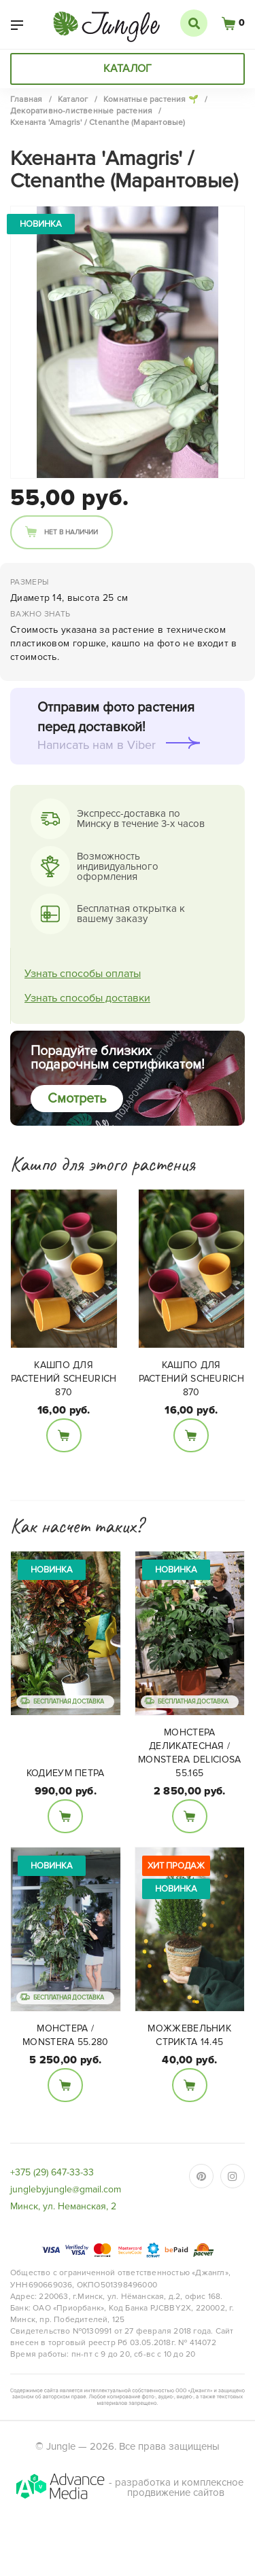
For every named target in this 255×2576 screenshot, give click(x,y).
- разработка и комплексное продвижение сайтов (128, 2487)
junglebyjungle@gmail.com (65, 2189)
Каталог (127, 68)
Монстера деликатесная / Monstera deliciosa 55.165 (189, 1753)
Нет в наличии (71, 532)
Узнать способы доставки (87, 998)
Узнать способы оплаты (82, 973)
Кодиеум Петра (66, 1773)
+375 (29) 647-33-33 (52, 2172)
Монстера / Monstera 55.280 (65, 2035)
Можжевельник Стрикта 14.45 (189, 2035)
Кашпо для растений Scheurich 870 (63, 1378)
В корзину (64, 1435)
